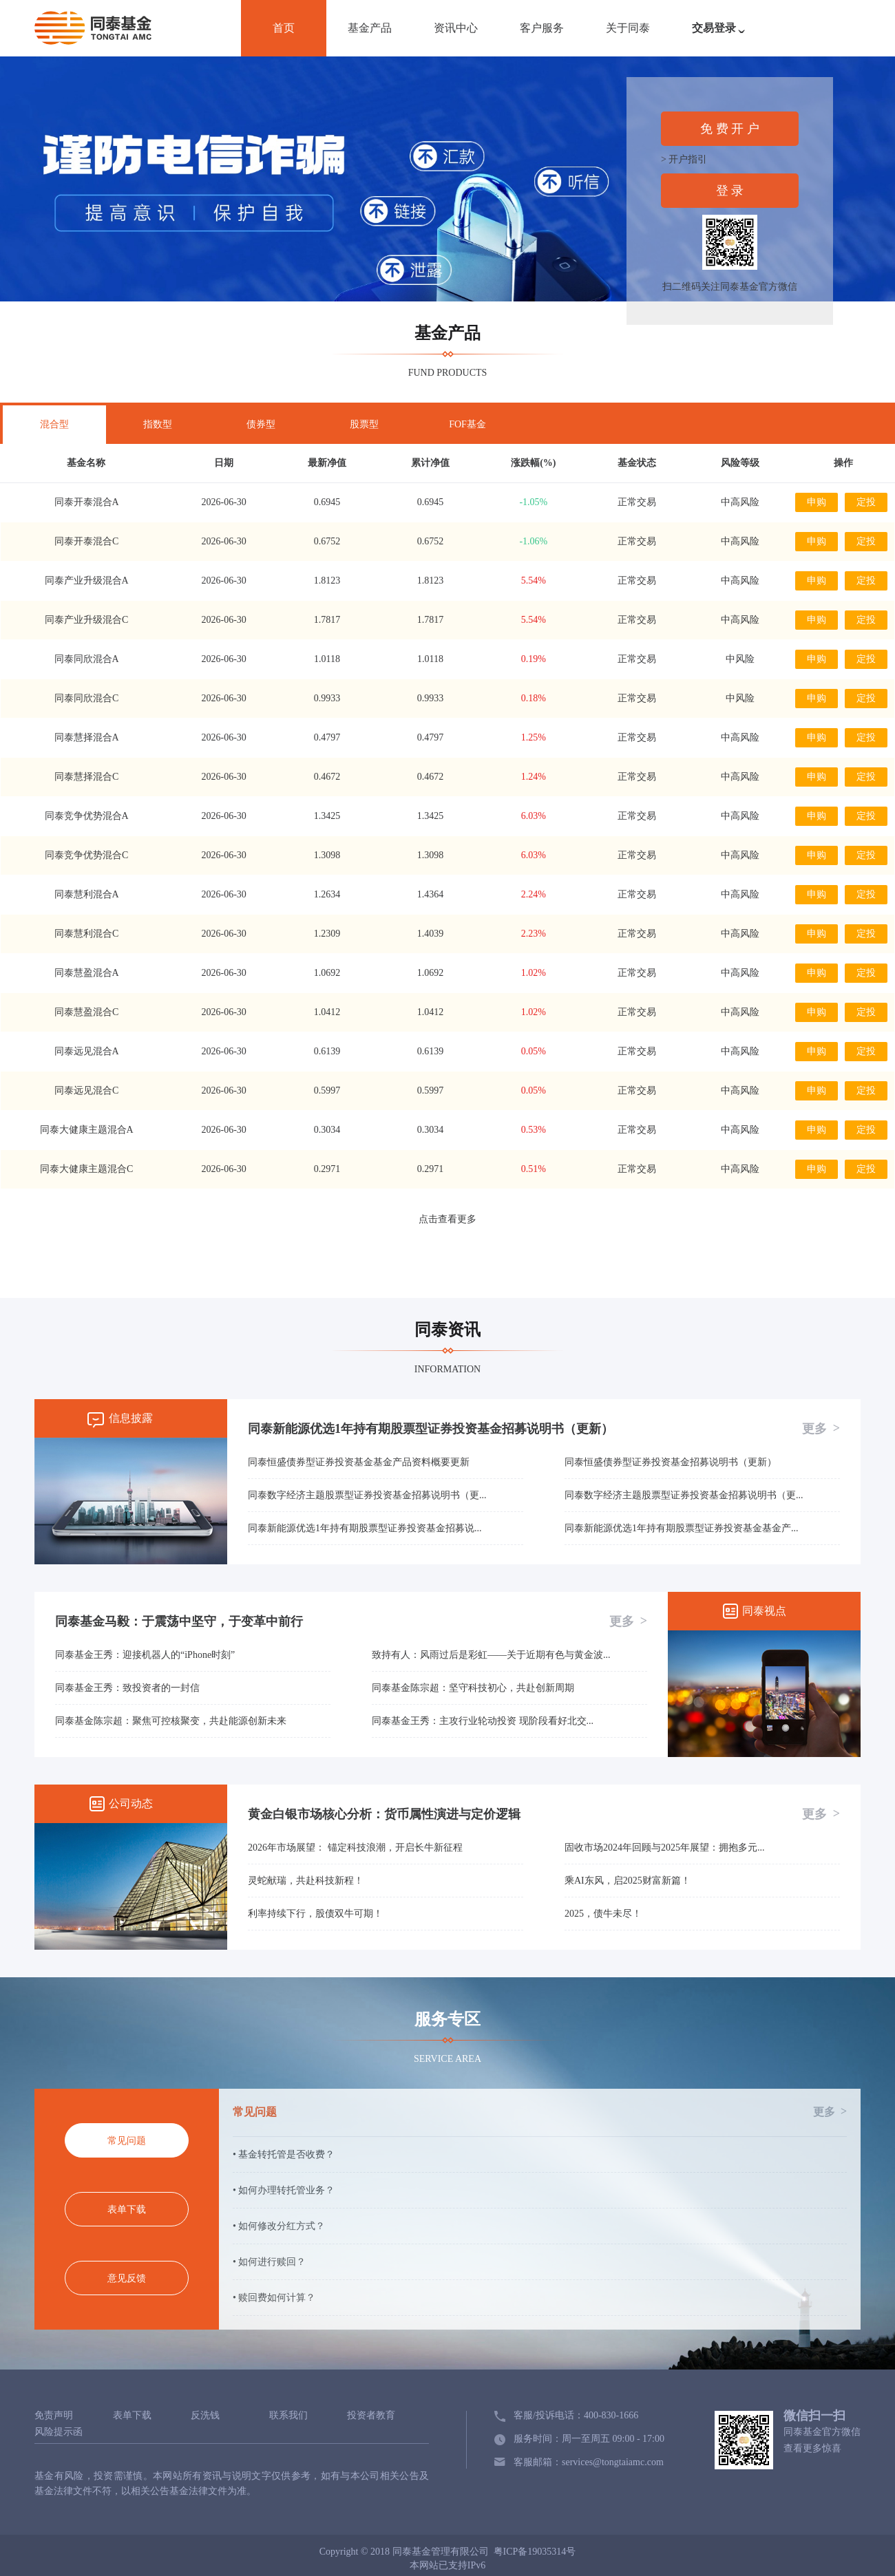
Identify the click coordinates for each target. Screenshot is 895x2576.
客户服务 (542, 28)
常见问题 (540, 2112)
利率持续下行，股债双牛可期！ (315, 1913)
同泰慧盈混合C (86, 1012)
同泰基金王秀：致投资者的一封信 (127, 1688)
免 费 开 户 (729, 129)
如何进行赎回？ (272, 2262)
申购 (816, 502)
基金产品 (370, 28)
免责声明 (53, 2415)
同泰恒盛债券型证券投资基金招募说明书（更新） (671, 1462)
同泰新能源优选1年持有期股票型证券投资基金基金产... (682, 1528)
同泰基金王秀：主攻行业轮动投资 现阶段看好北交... (482, 1721)
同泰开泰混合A (86, 502)
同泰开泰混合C (86, 541)
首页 (284, 28)
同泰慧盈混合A (86, 973)
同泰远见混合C (86, 1090)
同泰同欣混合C (86, 698)
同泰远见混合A (86, 1051)
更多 (821, 1428)
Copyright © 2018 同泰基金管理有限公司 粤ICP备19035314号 (447, 2551)
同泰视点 (764, 1611)
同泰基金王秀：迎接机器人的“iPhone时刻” (145, 1655)
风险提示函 (58, 2432)
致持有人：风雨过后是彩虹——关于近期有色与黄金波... (491, 1655)
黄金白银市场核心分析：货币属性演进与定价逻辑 (384, 1814)
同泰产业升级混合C (86, 620)
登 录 (730, 191)
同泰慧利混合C (86, 933)
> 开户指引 (684, 159)
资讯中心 (456, 28)
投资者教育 (371, 2415)
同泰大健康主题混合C (86, 1169)
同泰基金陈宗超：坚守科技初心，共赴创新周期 (473, 1688)
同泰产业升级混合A (87, 580)
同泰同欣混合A (86, 659)
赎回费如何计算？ (276, 2297)
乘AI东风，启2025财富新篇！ (628, 1880)
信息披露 (131, 1418)
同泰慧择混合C (86, 776)
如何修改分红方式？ (281, 2226)
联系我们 (288, 2415)
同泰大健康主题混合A (87, 1130)
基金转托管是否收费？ (286, 2154)
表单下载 (132, 2415)
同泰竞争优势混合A (87, 816)
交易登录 (721, 35)
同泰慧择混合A (86, 737)
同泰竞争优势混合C (86, 855)
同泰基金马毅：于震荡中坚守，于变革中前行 (179, 1621)
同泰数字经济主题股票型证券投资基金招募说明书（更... (367, 1495)
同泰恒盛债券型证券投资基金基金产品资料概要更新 (359, 1462)
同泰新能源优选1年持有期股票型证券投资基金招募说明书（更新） (430, 1429)
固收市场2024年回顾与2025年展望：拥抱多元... (665, 1847)
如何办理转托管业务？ (286, 2190)
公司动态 (131, 1803)
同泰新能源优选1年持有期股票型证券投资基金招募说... (365, 1528)
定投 (866, 502)
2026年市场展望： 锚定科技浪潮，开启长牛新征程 (355, 1847)
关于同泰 (628, 28)
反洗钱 (205, 2415)
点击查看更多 (447, 1219)
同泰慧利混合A (86, 894)
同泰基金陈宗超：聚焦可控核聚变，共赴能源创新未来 (170, 1721)
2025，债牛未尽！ (603, 1913)
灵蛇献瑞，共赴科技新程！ (306, 1880)
